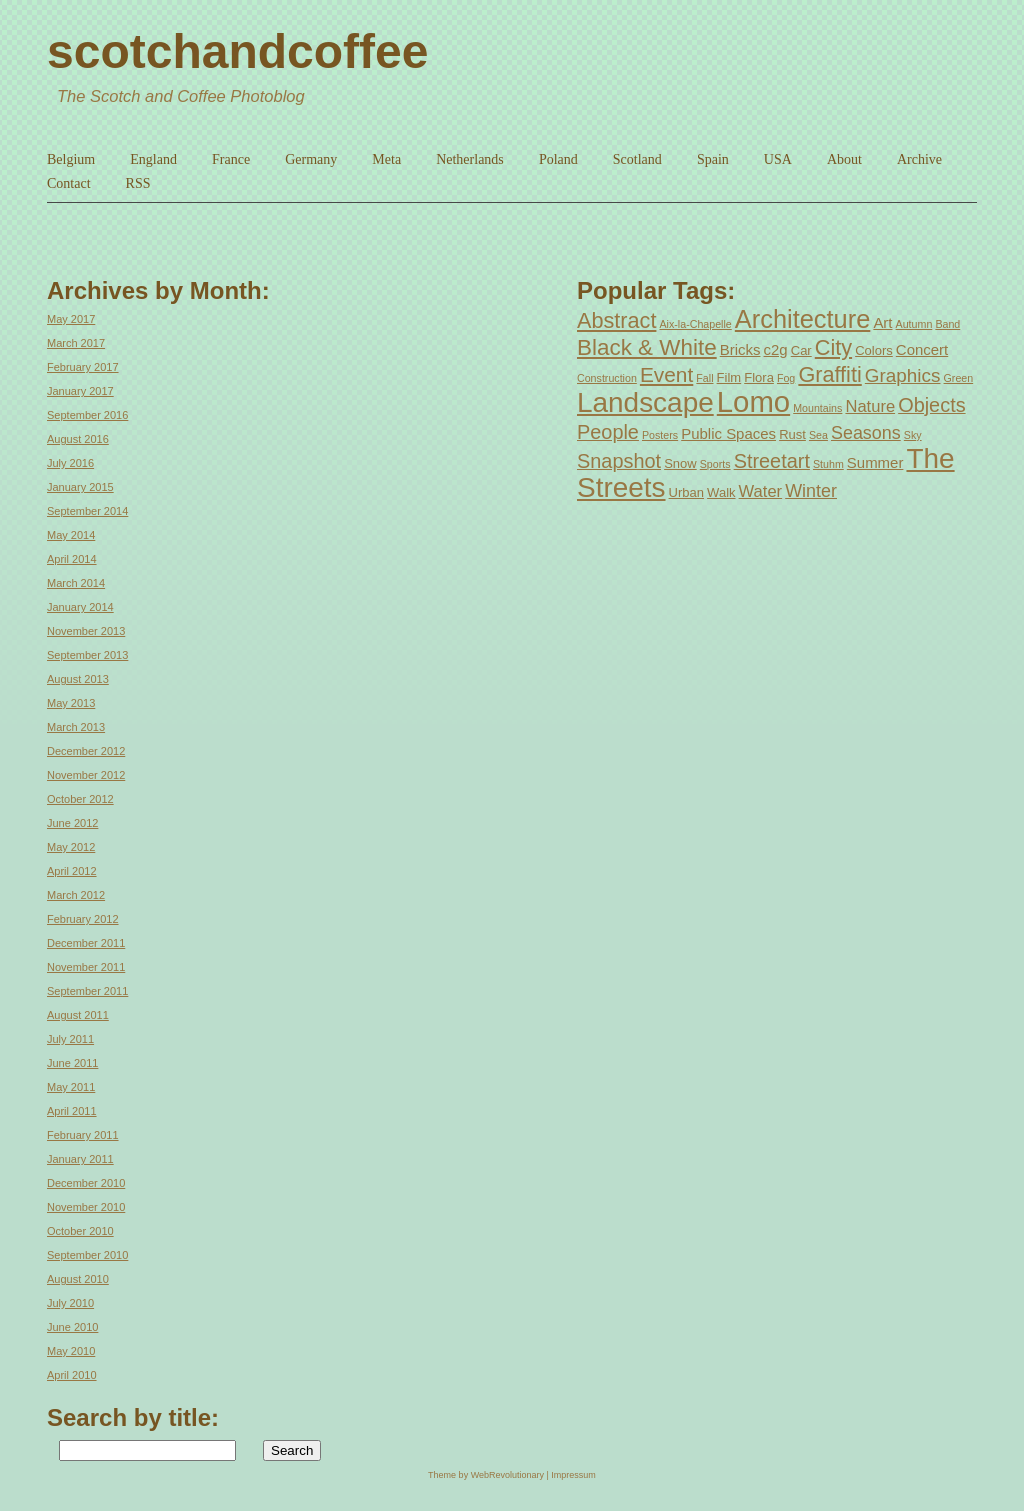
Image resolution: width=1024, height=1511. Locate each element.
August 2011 (78, 1015)
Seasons (866, 433)
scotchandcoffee (237, 51)
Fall (704, 378)
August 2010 (78, 1279)
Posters (660, 435)
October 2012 (80, 799)
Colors (874, 350)
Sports (715, 464)
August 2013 (78, 679)
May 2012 (71, 847)
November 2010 (86, 1207)
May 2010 (71, 1351)
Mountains (817, 408)
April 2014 (72, 559)
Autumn (914, 324)
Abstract (616, 320)
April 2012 (72, 871)
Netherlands (470, 159)
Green (959, 378)
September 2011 (87, 991)
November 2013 (86, 631)
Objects (931, 405)
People (608, 432)
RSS (138, 183)
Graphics (903, 375)
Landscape (645, 402)
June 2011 (72, 1063)
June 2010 (72, 1327)
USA (778, 159)
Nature (870, 406)
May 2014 (71, 535)
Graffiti (829, 374)
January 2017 (80, 391)
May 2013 (71, 703)
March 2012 (76, 895)
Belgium (71, 159)
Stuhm (828, 464)
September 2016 (87, 415)
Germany (311, 159)
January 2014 (80, 607)
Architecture (802, 319)
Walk (721, 492)
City (833, 347)
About (844, 159)
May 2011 (71, 1087)
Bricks (740, 349)
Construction (607, 378)
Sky (913, 435)
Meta (386, 159)
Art (882, 322)
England (153, 159)
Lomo (753, 401)
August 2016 (78, 439)
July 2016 (70, 463)
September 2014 (87, 511)
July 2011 (70, 1039)
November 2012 (86, 775)
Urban (686, 492)
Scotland (637, 159)
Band (947, 324)
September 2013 (87, 655)
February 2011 (83, 1135)
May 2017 (71, 319)
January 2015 (80, 487)
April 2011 (72, 1111)
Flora (759, 377)
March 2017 (76, 343)
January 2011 (80, 1159)
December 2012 (86, 751)
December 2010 (86, 1183)
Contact (69, 183)
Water (761, 491)
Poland (558, 159)
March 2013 (76, 727)
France (231, 159)
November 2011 (86, 967)
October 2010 (80, 1231)
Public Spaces (728, 433)
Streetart (772, 461)
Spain (713, 159)
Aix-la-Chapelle (696, 324)
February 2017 (83, 367)
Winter (811, 491)
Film (729, 377)
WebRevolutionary (507, 1475)
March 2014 (76, 583)
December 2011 (86, 943)
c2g (776, 349)
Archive (919, 159)
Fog (786, 378)
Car (801, 350)
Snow (680, 463)
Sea (818, 435)
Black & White (647, 347)
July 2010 (70, 1303)
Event (666, 374)
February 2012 (83, 919)
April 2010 (72, 1375)
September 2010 (87, 1255)
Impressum (573, 1475)
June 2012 (72, 823)
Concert (922, 349)
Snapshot (619, 461)
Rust (792, 434)
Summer (875, 462)
